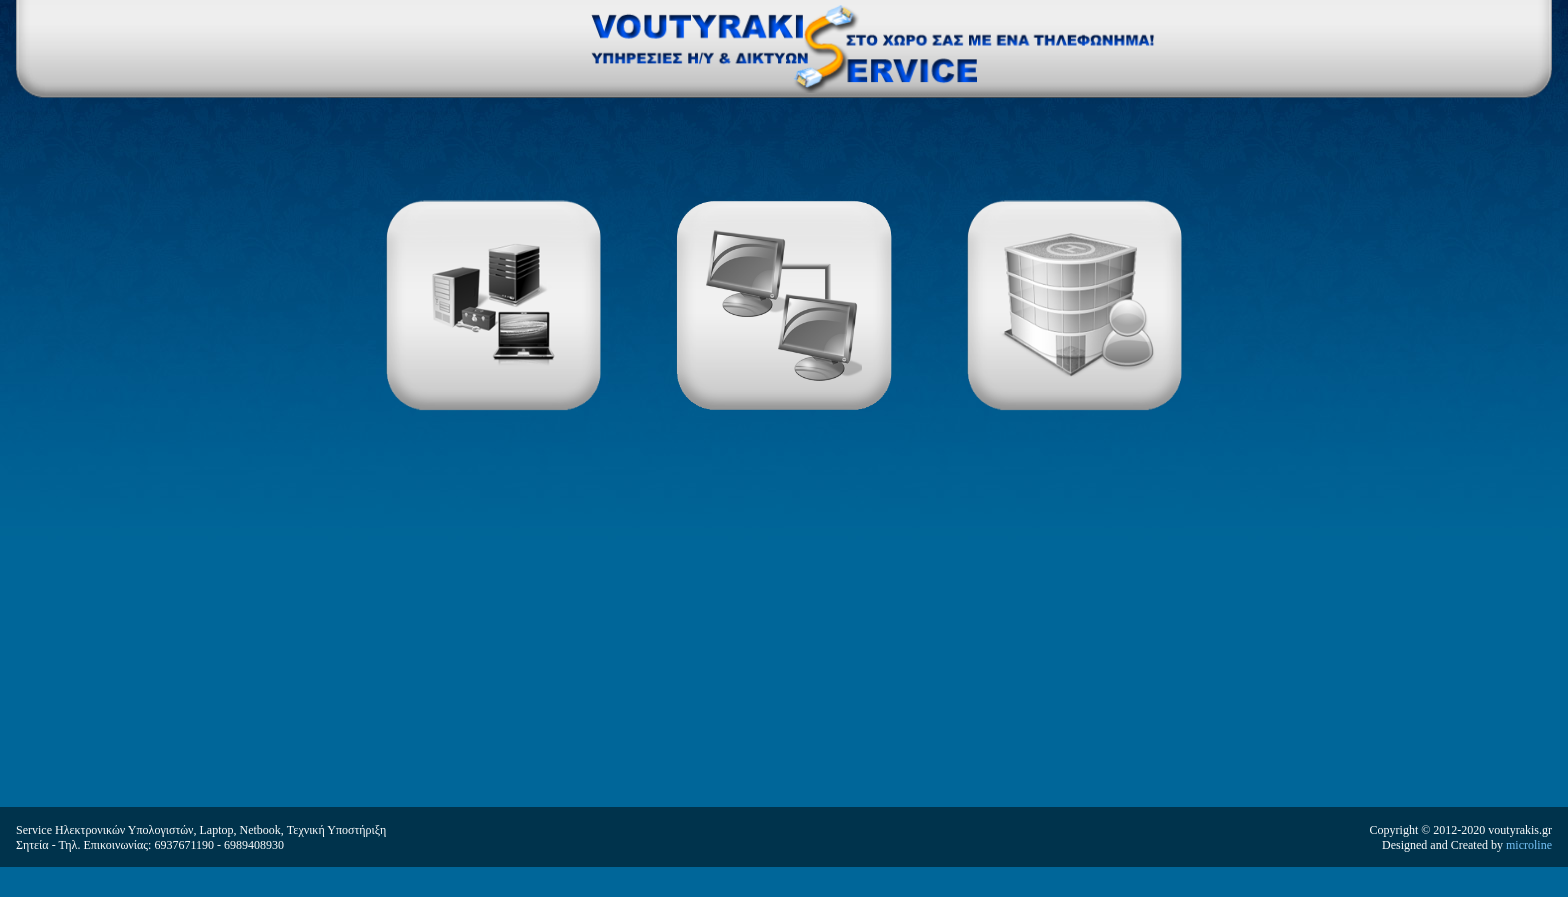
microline (1529, 845)
